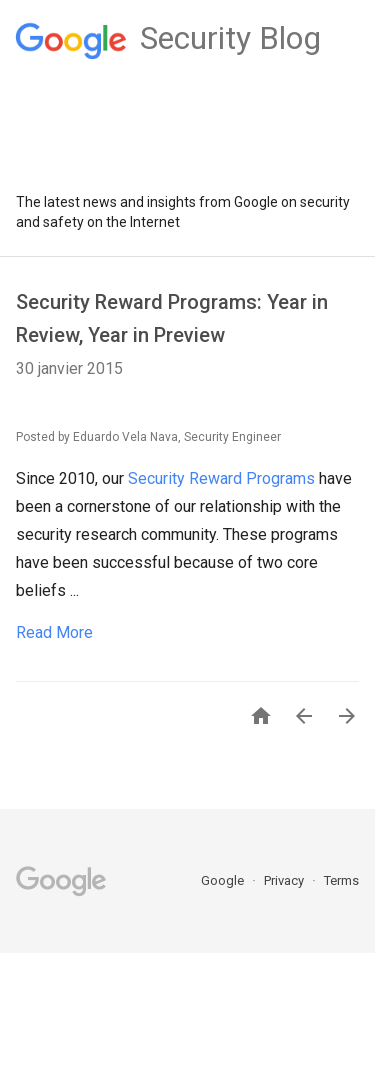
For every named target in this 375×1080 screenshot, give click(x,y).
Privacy (285, 880)
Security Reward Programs (221, 478)
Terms (341, 880)
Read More (54, 632)
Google (224, 880)
